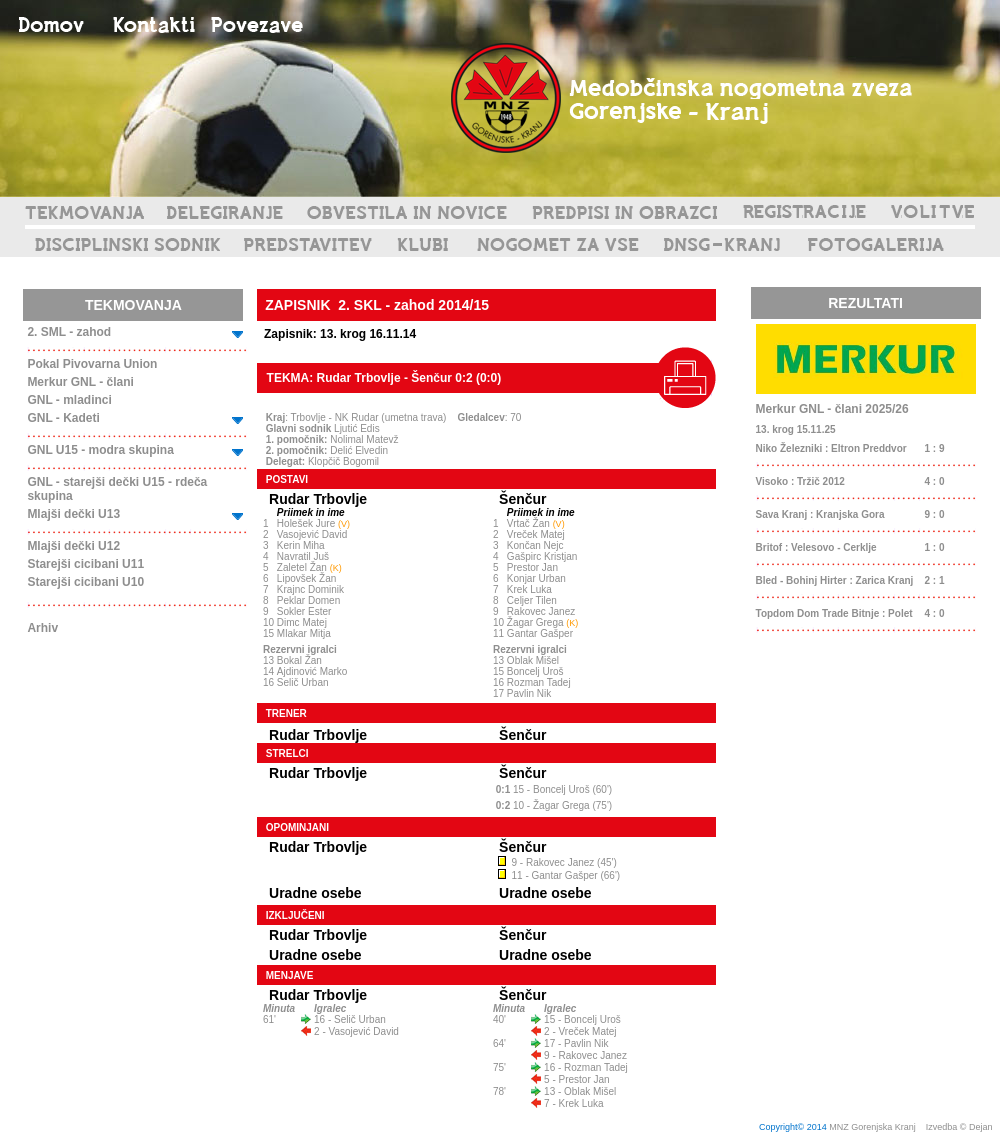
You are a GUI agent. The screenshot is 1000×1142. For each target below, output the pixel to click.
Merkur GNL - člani (80, 382)
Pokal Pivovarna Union (92, 364)
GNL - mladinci (69, 400)
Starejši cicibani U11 (85, 564)
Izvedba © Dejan (960, 1127)
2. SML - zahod (69, 332)
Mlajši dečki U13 (73, 514)
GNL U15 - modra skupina (100, 450)
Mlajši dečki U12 (73, 546)
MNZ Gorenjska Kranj (872, 1127)
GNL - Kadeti (63, 418)
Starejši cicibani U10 (85, 582)
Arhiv (42, 628)
